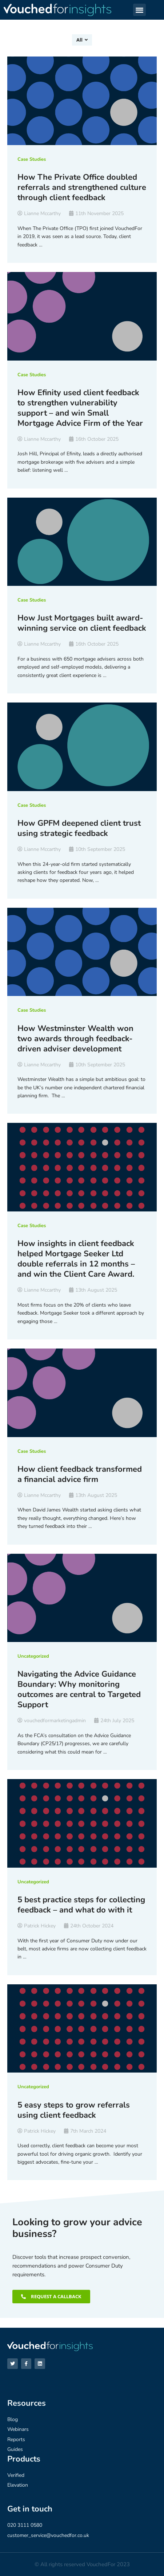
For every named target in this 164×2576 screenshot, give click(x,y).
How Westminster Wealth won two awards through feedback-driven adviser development (75, 1038)
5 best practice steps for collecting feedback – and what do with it (81, 1904)
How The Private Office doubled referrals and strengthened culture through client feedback (81, 187)
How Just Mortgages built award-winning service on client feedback (81, 623)
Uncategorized (33, 1656)
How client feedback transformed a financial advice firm (79, 1474)
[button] (139, 10)
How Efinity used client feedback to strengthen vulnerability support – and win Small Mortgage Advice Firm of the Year (80, 408)
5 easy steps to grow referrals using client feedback (73, 2110)
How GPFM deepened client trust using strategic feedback (79, 828)
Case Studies (31, 159)
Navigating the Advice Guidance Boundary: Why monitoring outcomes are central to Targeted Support (79, 1689)
